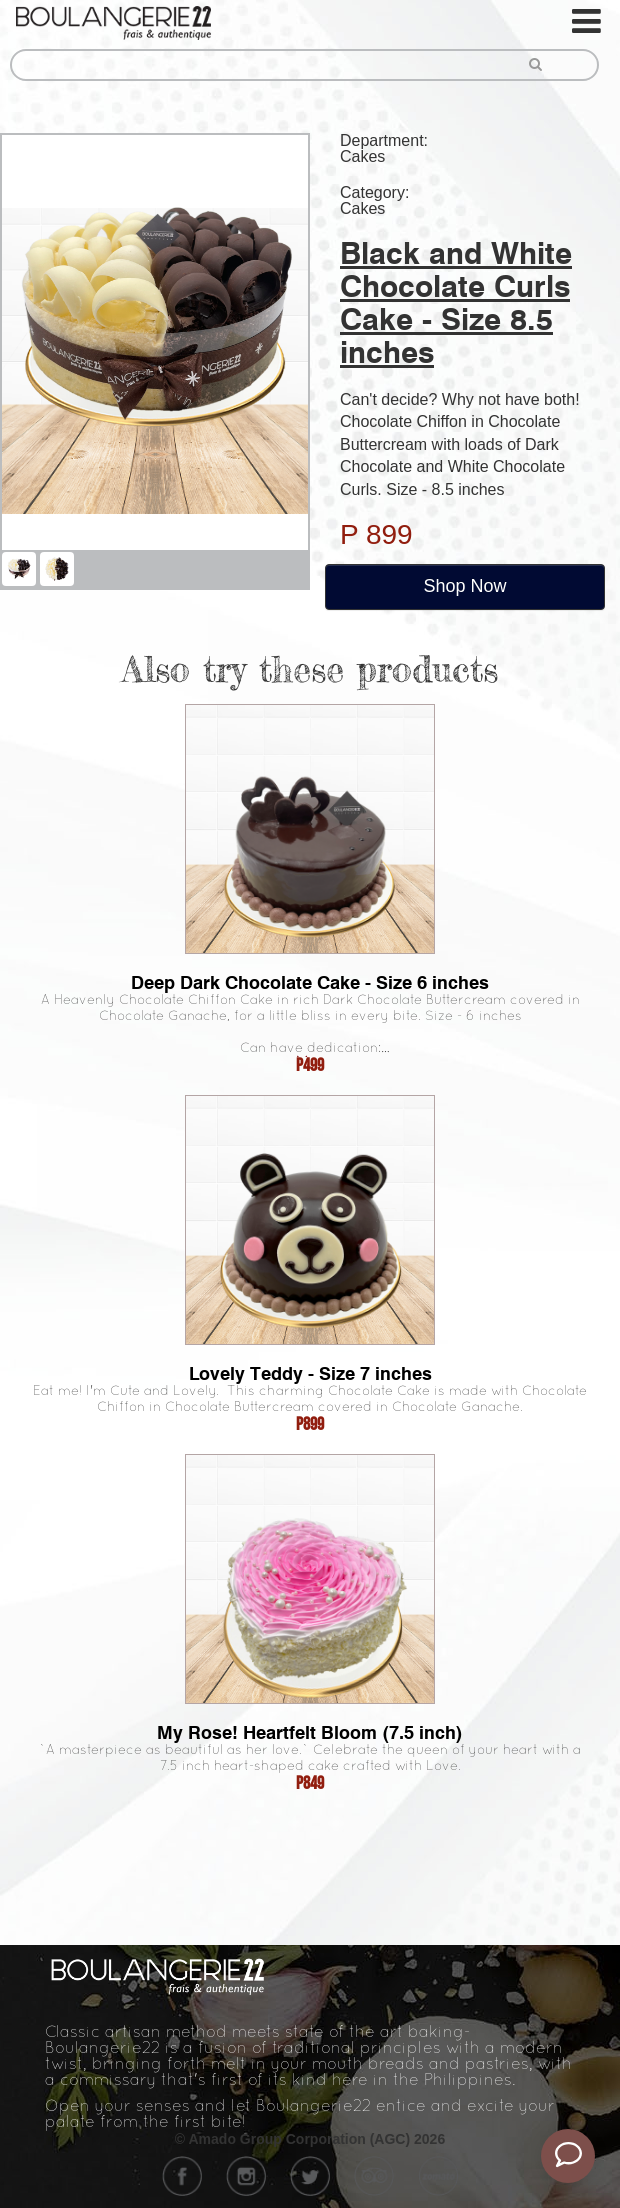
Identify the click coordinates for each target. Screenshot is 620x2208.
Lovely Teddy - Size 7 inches (310, 1373)
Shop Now (464, 586)
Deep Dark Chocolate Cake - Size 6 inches (310, 982)
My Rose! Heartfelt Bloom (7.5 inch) (310, 1732)
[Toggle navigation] (588, 21)
